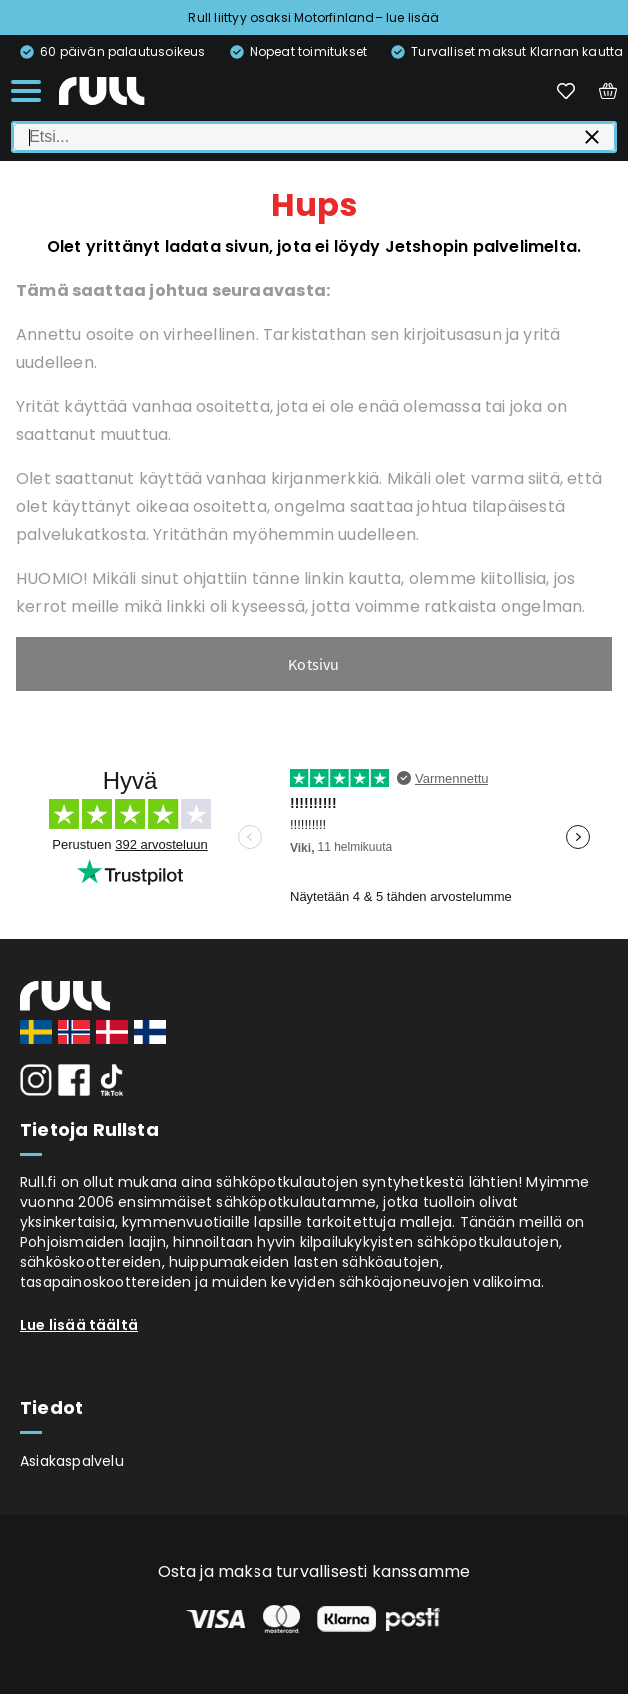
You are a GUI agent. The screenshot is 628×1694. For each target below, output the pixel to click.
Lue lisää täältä (79, 1325)
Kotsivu (313, 664)
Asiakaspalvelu (72, 1461)
